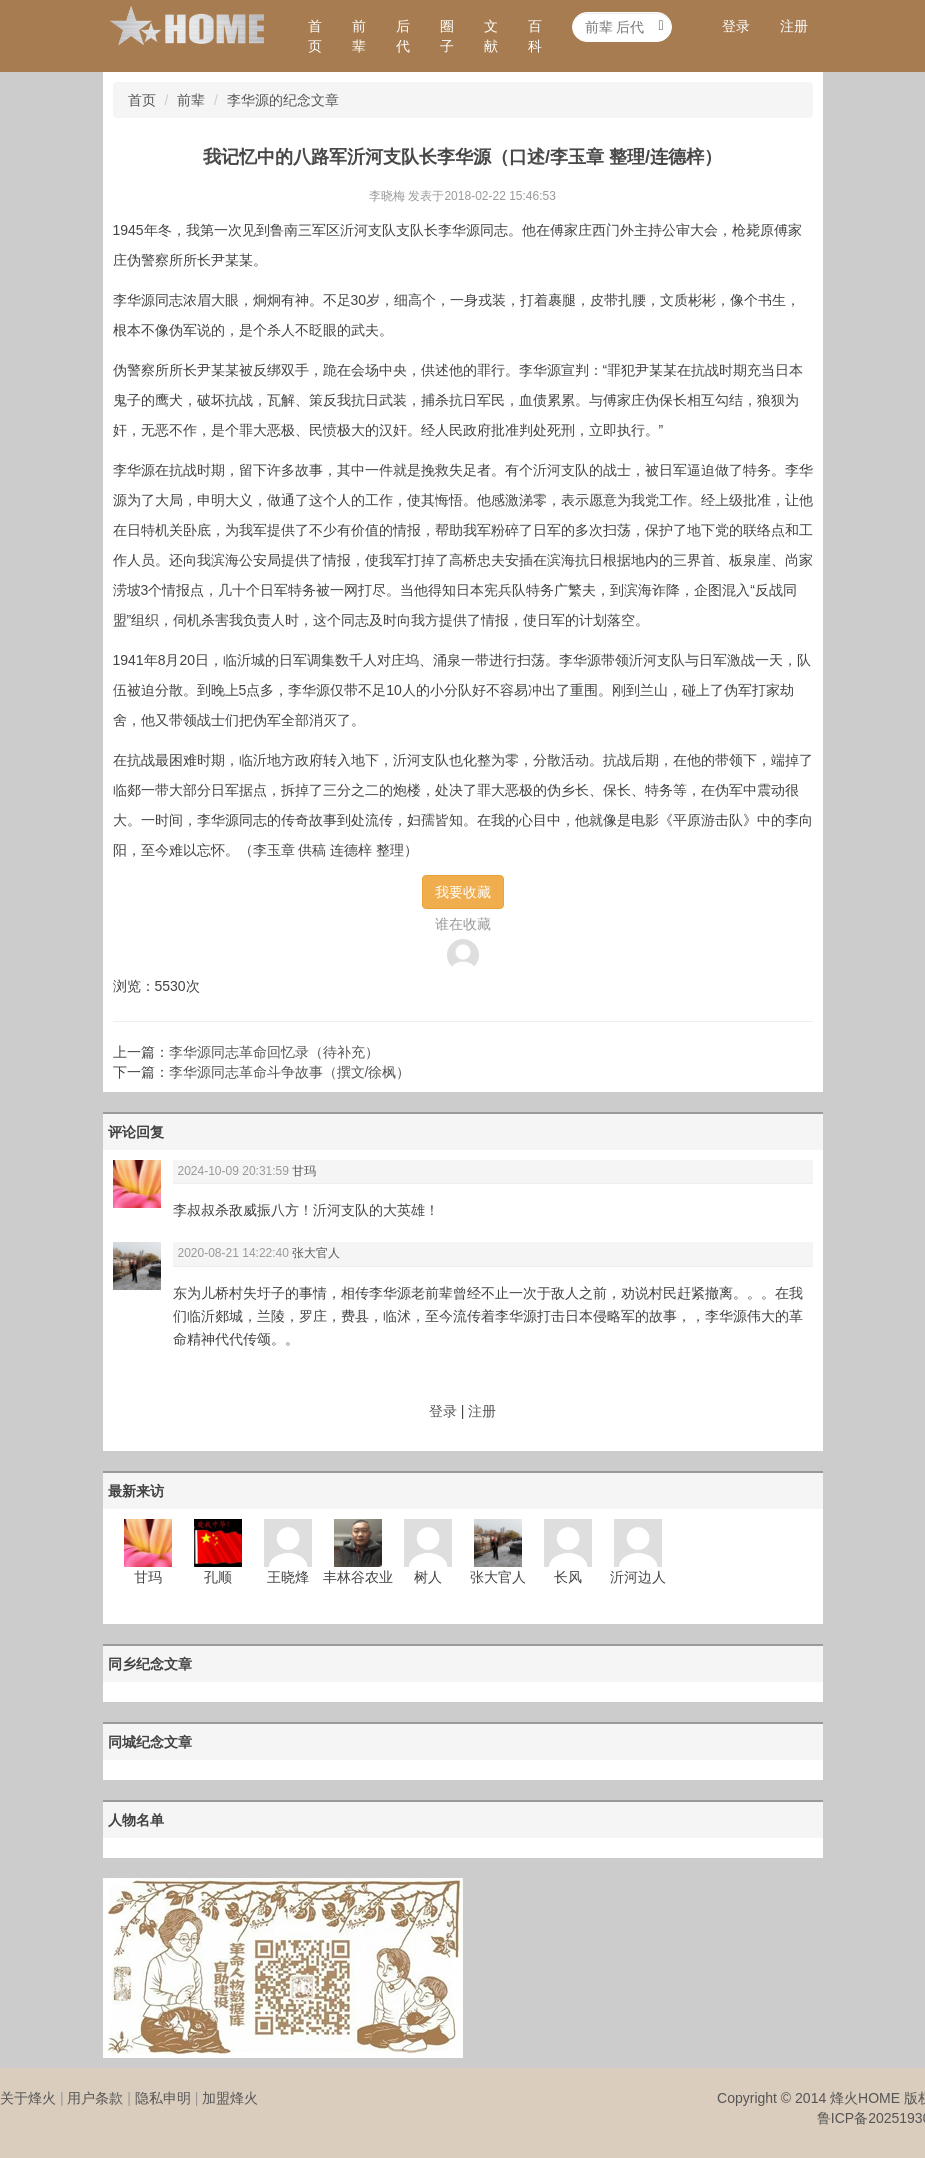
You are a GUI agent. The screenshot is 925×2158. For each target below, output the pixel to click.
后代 (403, 36)
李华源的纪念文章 (283, 100)
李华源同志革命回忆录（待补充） (274, 1052)
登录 (736, 26)
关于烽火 (28, 2098)
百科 (535, 36)
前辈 (359, 36)
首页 (315, 36)
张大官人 (316, 1253)
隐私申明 (163, 2098)
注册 (794, 26)
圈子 (447, 36)
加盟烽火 (230, 2098)
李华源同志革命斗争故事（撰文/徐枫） (290, 1072)
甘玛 (304, 1171)
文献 (491, 36)
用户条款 (95, 2098)
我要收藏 (463, 892)
